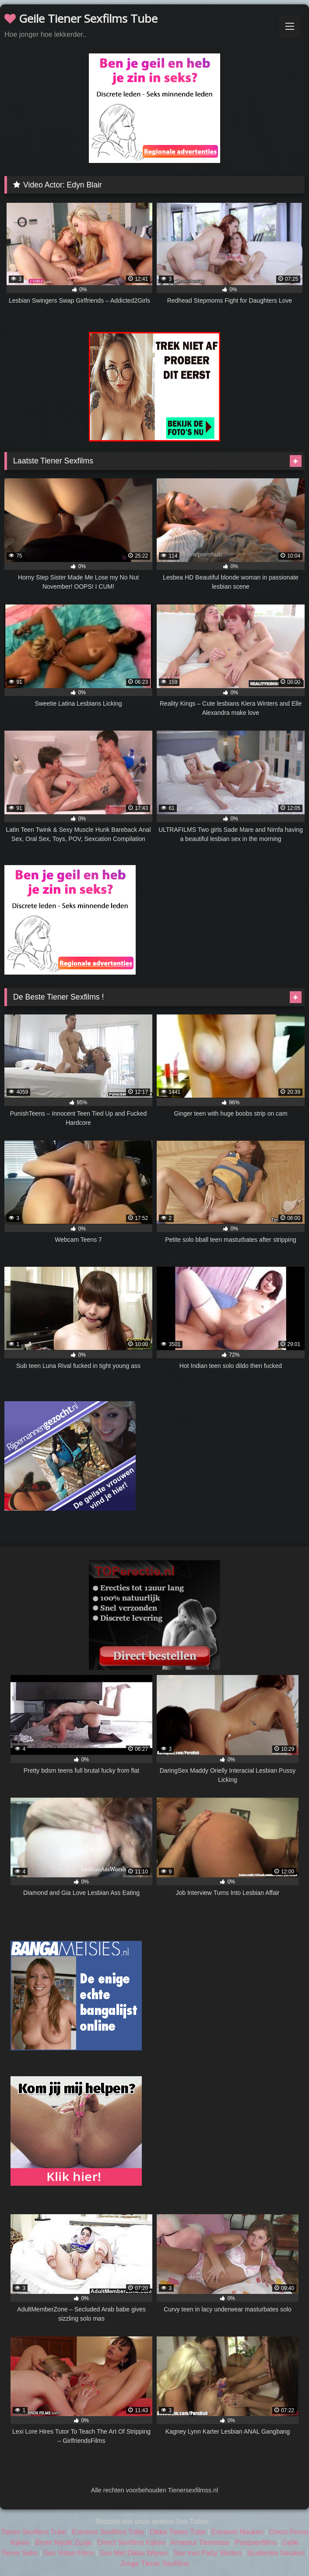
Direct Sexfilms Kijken (131, 2542)
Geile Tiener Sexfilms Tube (81, 18)
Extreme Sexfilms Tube (108, 2532)
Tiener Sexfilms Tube (34, 2532)
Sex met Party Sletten (207, 2553)
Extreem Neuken (237, 2532)
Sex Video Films (68, 2553)
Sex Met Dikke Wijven (134, 2553)
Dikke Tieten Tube (178, 2532)
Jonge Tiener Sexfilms (154, 2563)
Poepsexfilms (256, 2542)
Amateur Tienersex (199, 2542)
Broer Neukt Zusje (63, 2542)
